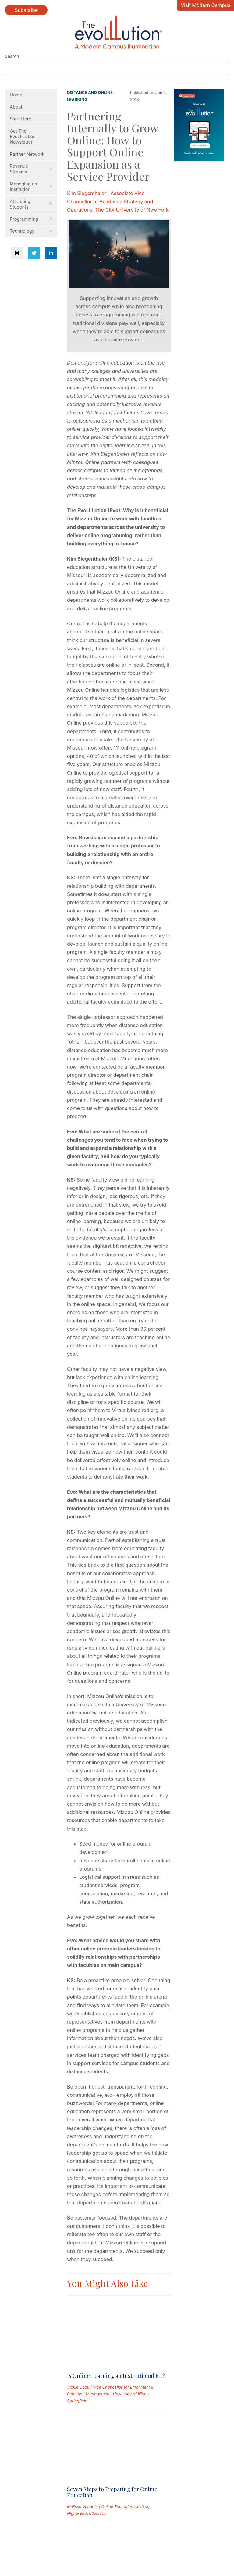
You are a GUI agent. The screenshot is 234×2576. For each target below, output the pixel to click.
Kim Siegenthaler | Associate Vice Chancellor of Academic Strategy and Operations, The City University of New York (118, 201)
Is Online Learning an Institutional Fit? (116, 2321)
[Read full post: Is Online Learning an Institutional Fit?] (97, 2304)
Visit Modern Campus (205, 5)
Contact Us (140, 2524)
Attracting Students (31, 204)
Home (16, 95)
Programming (31, 219)
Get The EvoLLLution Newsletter (23, 136)
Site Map (15, 2537)
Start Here (20, 119)
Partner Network (27, 154)
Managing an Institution (31, 186)
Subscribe (26, 10)
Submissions (19, 2524)
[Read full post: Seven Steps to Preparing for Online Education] (97, 2364)
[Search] (117, 68)
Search (12, 56)
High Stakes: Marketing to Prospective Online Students (114, 2442)
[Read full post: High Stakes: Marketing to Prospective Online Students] (97, 2422)
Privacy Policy (61, 2524)
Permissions (102, 2524)
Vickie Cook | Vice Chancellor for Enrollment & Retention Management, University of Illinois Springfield (110, 2339)
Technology (31, 231)
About (16, 107)
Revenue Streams (31, 168)
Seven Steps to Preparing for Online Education (112, 2383)
